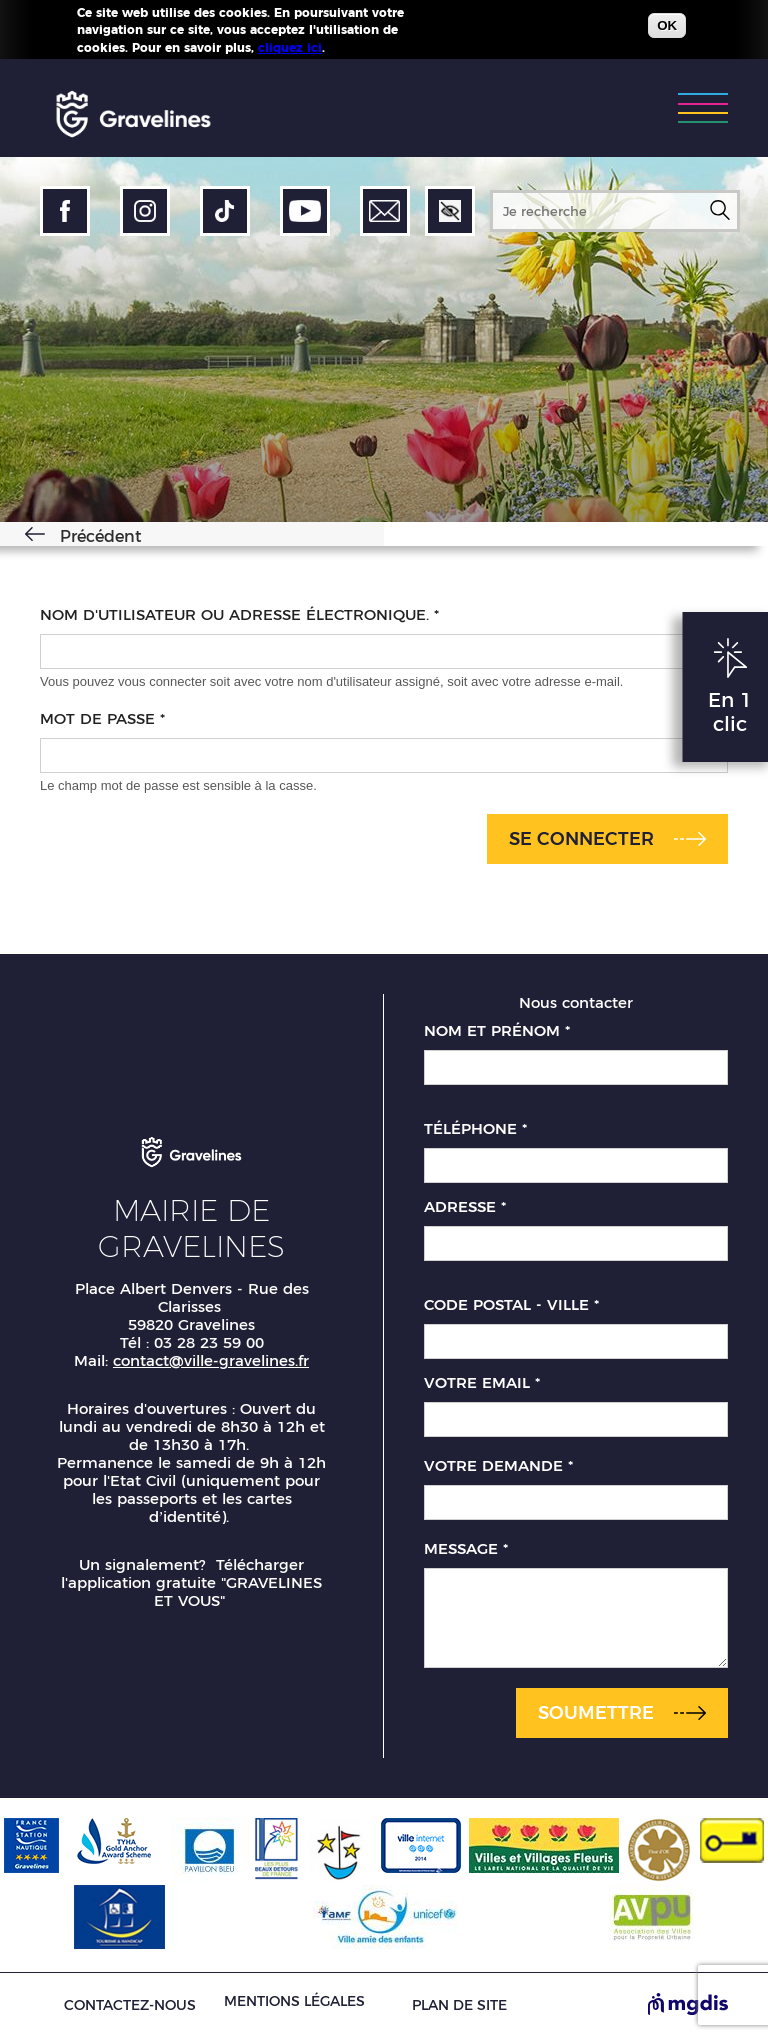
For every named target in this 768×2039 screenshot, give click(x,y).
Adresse (465, 1207)
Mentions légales (294, 2001)
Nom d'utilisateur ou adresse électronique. (239, 615)
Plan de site (459, 2005)
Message (466, 1549)
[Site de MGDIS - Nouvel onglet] (688, 2006)
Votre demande (498, 1466)
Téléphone (475, 1129)
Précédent (101, 536)
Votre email (482, 1383)
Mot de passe (102, 719)
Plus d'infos (365, 45)
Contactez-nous (130, 2005)
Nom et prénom (497, 1031)
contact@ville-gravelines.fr (211, 1360)
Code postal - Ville (511, 1305)
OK (667, 24)
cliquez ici (290, 45)
